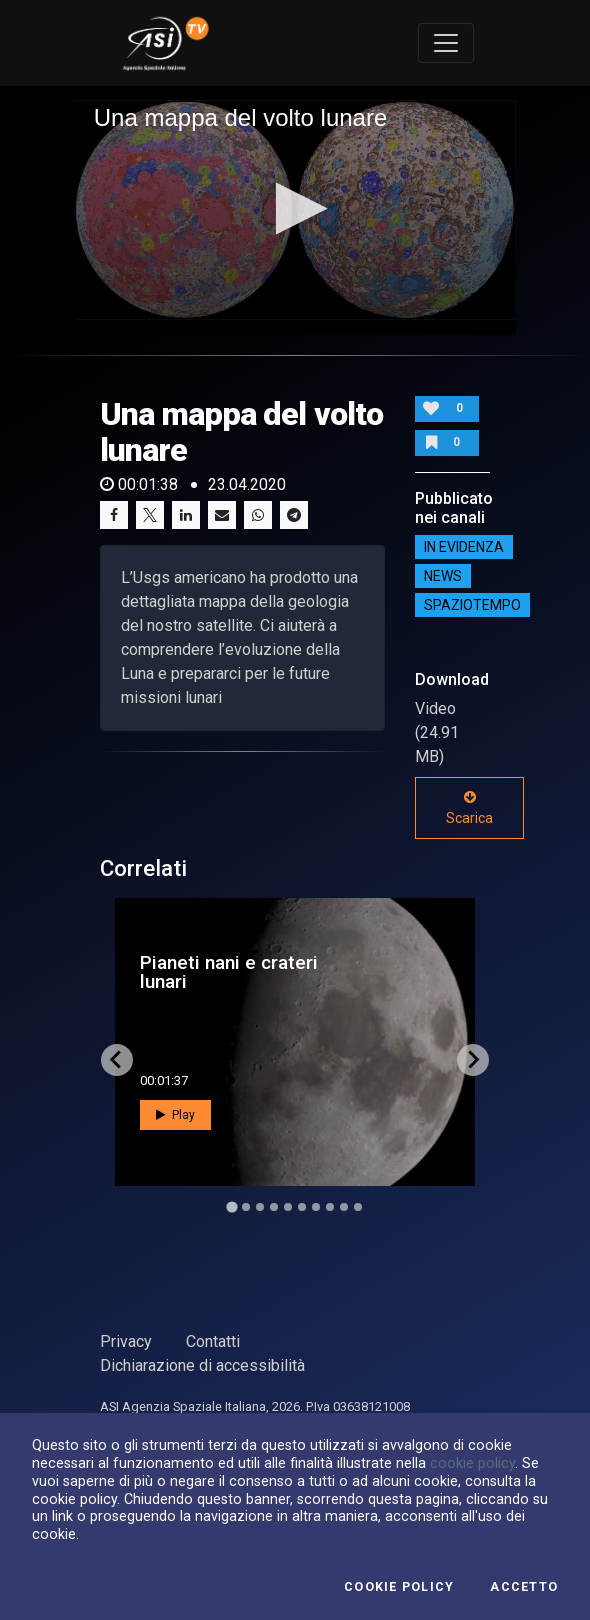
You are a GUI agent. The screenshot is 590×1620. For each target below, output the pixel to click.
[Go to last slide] (117, 1060)
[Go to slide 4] (274, 1207)
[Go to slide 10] (358, 1207)
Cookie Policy (399, 1587)
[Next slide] (473, 1060)
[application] (295, 210)
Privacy (126, 1341)
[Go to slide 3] (260, 1207)
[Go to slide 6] (302, 1207)
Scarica (469, 808)
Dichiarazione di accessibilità (202, 1365)
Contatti (213, 1341)
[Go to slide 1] (231, 1206)
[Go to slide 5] (288, 1207)
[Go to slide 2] (246, 1207)
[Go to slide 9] (344, 1207)
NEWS (443, 576)
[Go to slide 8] (330, 1207)
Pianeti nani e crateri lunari (229, 972)
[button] (295, 208)
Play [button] (175, 1115)
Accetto (524, 1587)
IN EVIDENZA (464, 547)
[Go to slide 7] (316, 1207)
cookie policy (472, 1463)
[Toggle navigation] (446, 43)
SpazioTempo (472, 605)
